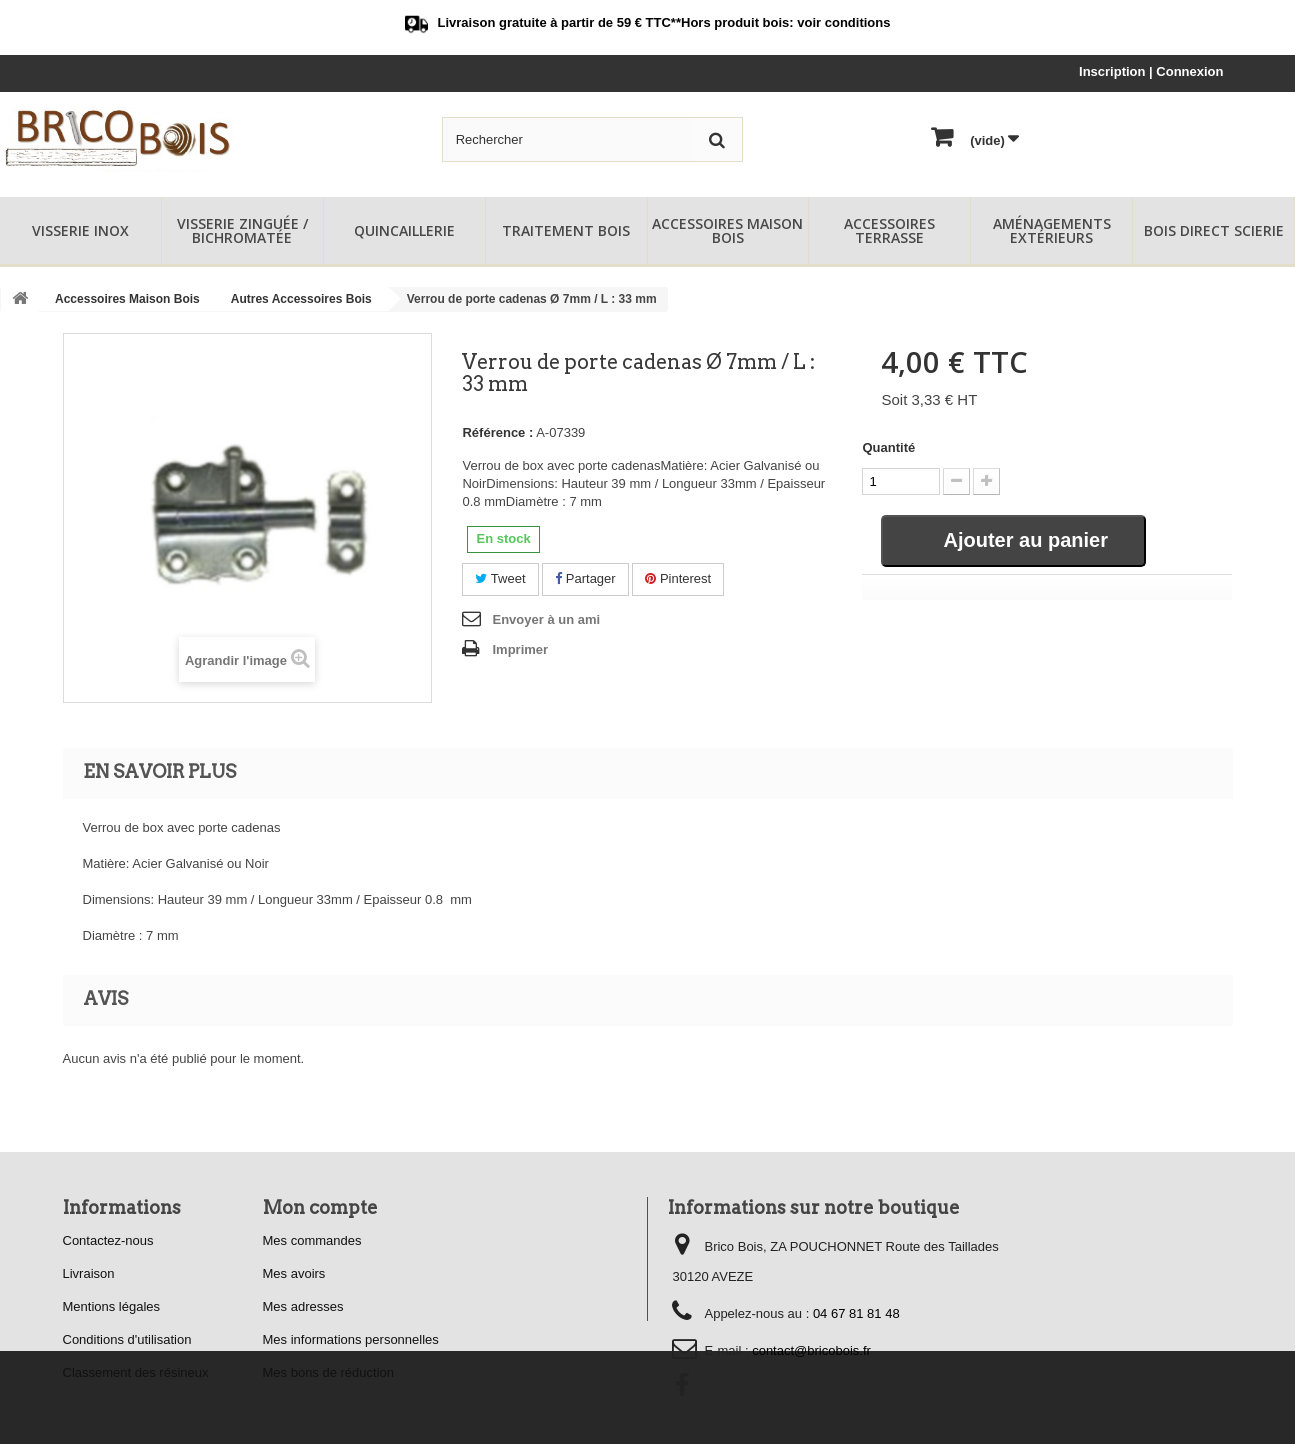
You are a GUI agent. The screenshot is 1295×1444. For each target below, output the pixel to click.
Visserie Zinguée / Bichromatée (242, 230)
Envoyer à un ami (546, 619)
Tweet (500, 578)
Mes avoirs (294, 1273)
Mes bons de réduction (329, 1372)
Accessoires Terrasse (889, 230)
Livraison (89, 1273)
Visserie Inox (80, 230)
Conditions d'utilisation (127, 1339)
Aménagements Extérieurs (1052, 230)
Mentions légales (112, 1306)
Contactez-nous (108, 1240)
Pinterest (678, 578)
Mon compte (320, 1207)
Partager (585, 578)
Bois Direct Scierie (1214, 230)
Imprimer (520, 649)
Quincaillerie (404, 230)
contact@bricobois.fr (811, 1350)
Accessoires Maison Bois (727, 230)
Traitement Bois (566, 230)
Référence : (497, 432)
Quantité (888, 447)
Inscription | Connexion (1151, 71)
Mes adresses (303, 1306)
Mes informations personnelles (351, 1339)
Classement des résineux (136, 1372)
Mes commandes (312, 1240)
